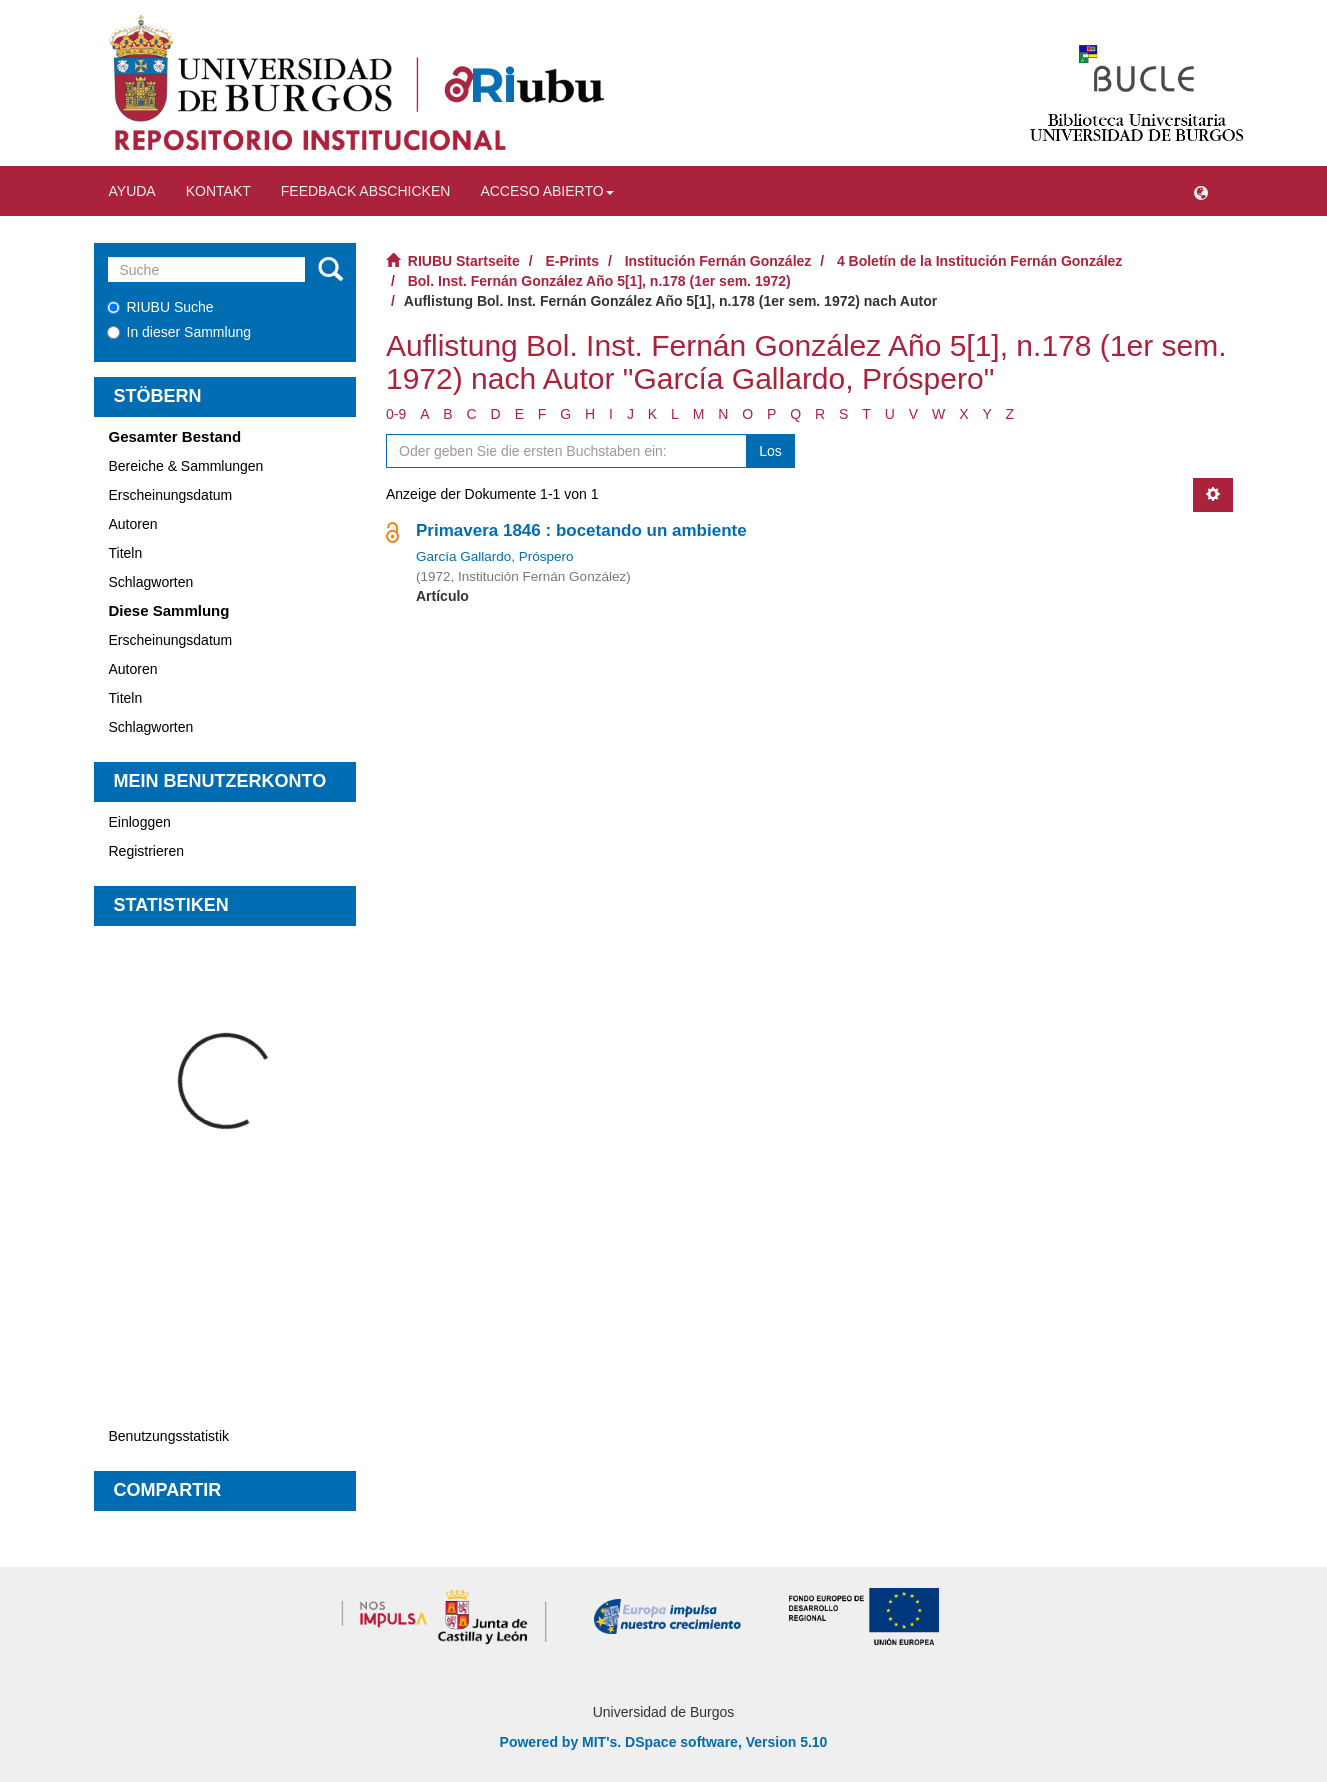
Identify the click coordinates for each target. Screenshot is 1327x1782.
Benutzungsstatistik (169, 1436)
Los (770, 451)
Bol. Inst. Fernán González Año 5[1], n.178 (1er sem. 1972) (599, 281)
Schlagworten (151, 582)
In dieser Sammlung (179, 332)
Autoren (133, 524)
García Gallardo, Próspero (495, 556)
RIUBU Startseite (464, 261)
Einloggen (140, 822)
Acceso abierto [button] (546, 191)
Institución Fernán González (718, 261)
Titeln (126, 553)
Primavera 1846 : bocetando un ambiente (581, 530)
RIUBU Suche (160, 307)
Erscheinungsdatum (171, 495)
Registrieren (146, 851)
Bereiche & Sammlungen (186, 466)
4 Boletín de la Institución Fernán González (979, 261)
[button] (1201, 191)
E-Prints (572, 261)
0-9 (396, 414)
